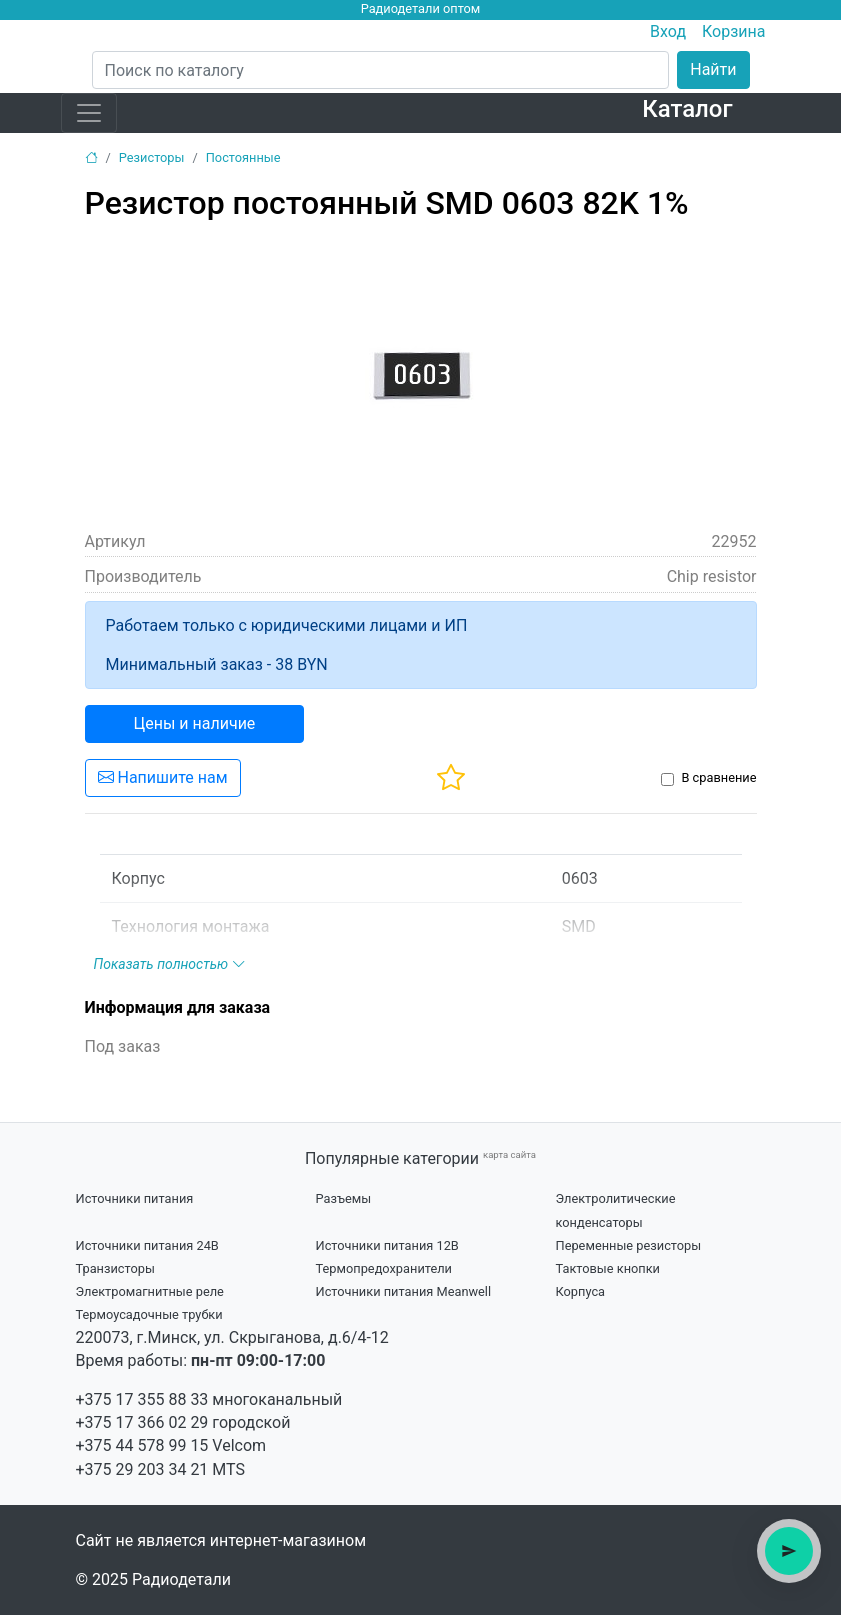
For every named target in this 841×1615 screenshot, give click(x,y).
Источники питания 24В (147, 1245)
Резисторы (152, 157)
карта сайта (509, 1154)
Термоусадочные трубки (149, 1314)
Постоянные (243, 157)
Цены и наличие (195, 723)
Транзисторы (115, 1268)
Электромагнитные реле (150, 1291)
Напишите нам (163, 777)
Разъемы (344, 1198)
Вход (668, 31)
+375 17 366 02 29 (142, 1422)
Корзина (733, 31)
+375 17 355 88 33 (142, 1399)
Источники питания (135, 1198)
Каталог (687, 109)
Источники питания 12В (387, 1245)
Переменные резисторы (629, 1245)
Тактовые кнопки (608, 1268)
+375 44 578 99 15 (142, 1445)
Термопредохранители (384, 1268)
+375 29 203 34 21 (142, 1469)
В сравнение (718, 777)
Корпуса (581, 1291)
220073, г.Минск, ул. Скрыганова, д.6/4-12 (232, 1337)
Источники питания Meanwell (404, 1291)
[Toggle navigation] (89, 113)
